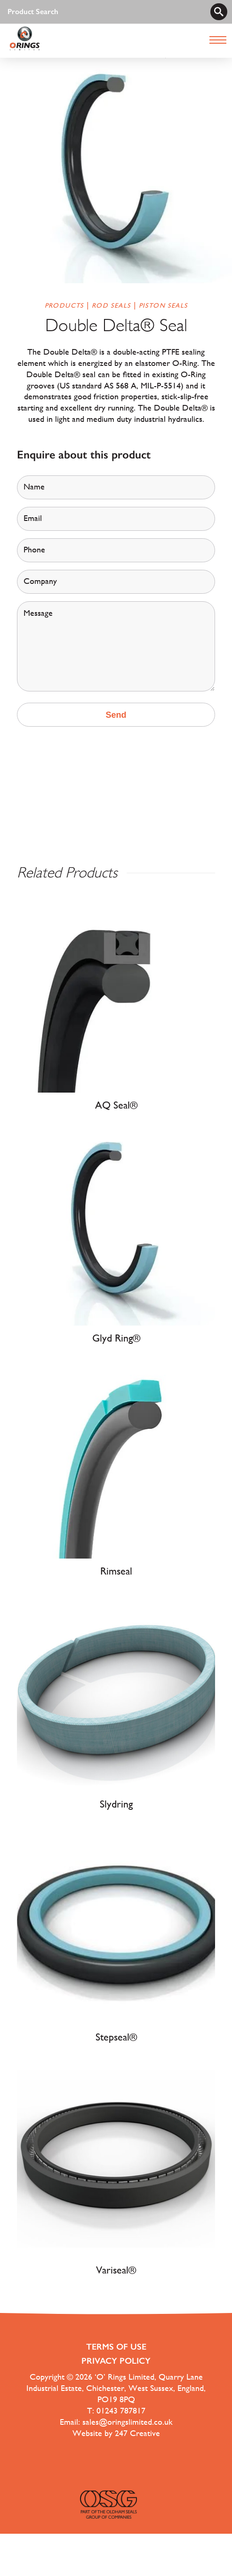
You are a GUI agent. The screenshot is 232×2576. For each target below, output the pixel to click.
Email (33, 518)
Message (38, 613)
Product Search (33, 12)
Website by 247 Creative (116, 2433)
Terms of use (116, 2347)
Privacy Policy (116, 2361)
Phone (34, 549)
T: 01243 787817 (116, 2410)
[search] (218, 11)
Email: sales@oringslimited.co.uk (116, 2422)
